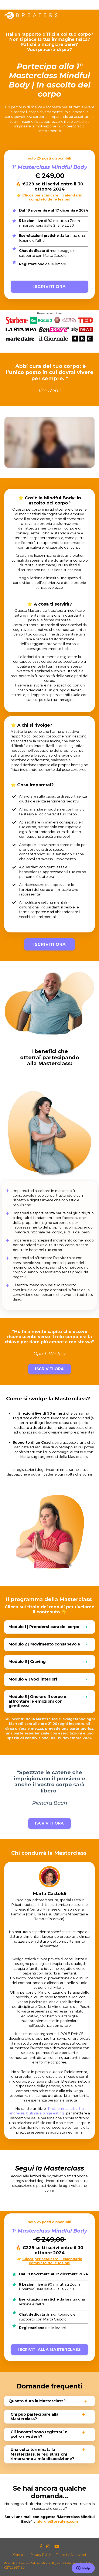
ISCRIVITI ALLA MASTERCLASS (49, 2349)
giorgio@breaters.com (57, 2522)
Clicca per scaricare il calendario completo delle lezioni (52, 197)
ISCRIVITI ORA (49, 286)
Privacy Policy (40, 2555)
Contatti (19, 2555)
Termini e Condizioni (71, 2555)
